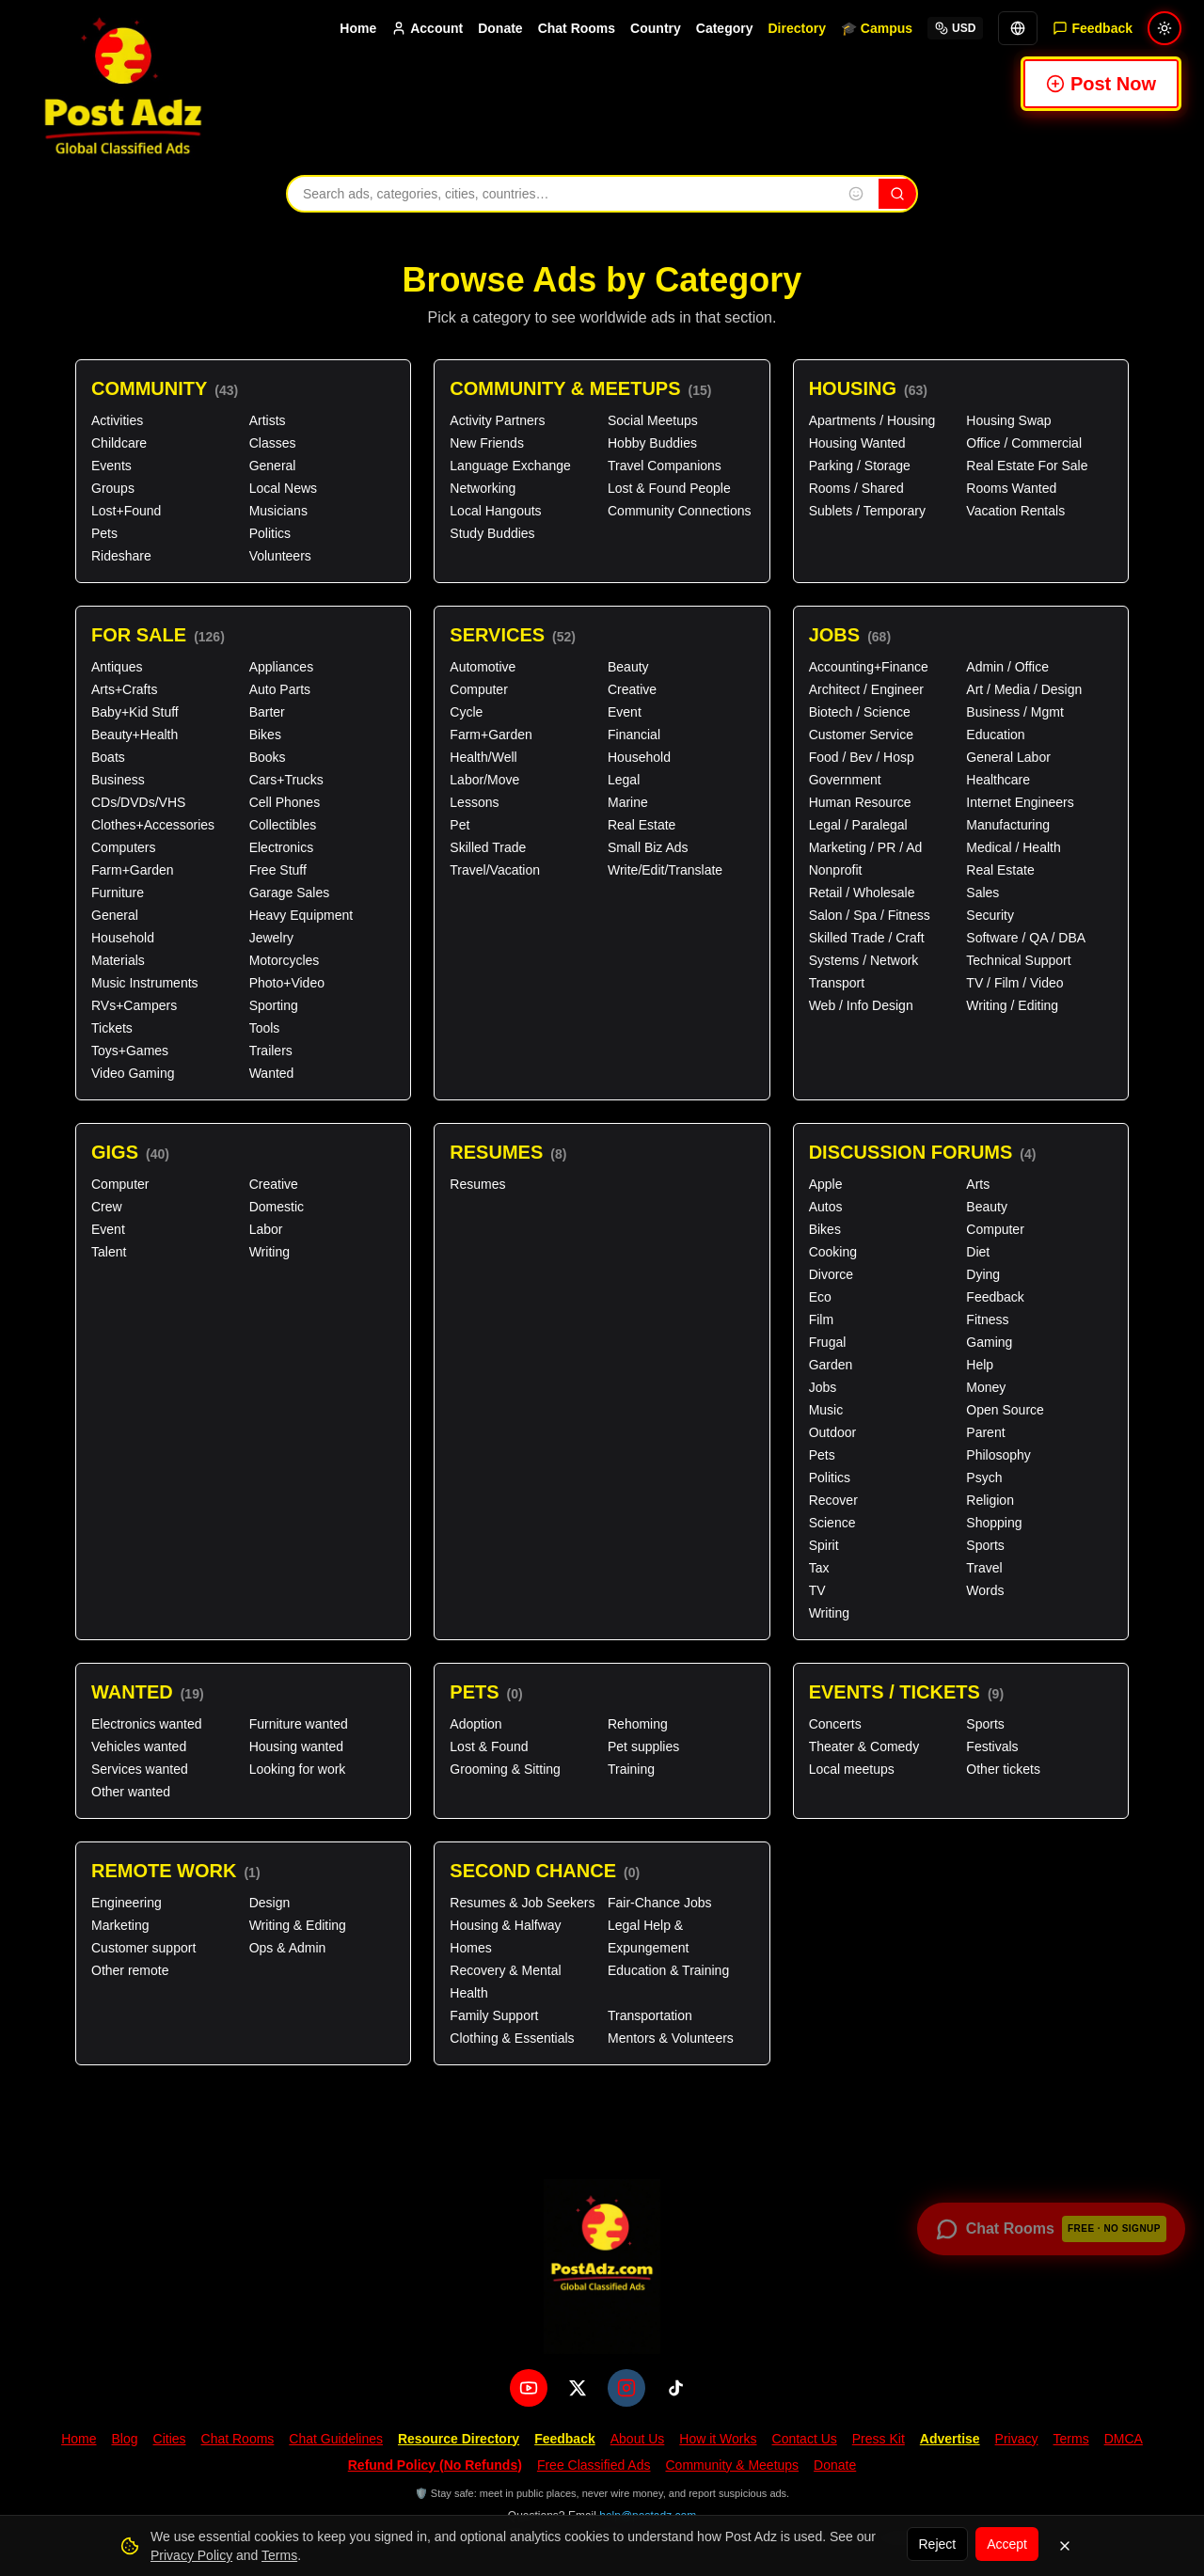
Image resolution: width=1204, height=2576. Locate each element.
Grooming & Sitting (505, 1769)
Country (655, 28)
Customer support (143, 1947)
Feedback (994, 1296)
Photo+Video (287, 982)
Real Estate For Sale (1026, 465)
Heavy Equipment (301, 915)
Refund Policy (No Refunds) (435, 2465)
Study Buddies (492, 533)
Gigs (130, 1152)
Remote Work (176, 1871)
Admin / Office (1007, 666)
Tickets (112, 1027)
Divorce (831, 1274)
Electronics (281, 847)
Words (985, 1590)
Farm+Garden (132, 869)
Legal (624, 779)
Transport (836, 982)
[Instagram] (626, 2388)
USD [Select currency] (955, 28)
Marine (628, 802)
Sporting (273, 1005)
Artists (267, 420)
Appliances (281, 666)
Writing (269, 1251)
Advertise (950, 2438)
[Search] (897, 194)
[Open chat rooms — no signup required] (1051, 2229)
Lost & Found (489, 1746)
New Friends (487, 442)
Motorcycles (284, 960)
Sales (982, 892)
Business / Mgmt (1014, 711)
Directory (796, 28)
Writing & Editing (297, 1925)
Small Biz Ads (648, 847)
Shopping (994, 1522)
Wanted (271, 1073)
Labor (266, 1229)
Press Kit (878, 2438)
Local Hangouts (495, 510)
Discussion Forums (923, 1152)
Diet (978, 1251)
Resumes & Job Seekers (522, 1902)
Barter (267, 711)
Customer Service (861, 734)
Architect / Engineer (866, 689)
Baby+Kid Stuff (135, 711)
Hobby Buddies (652, 442)
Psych (984, 1477)
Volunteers (280, 555)
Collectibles (283, 824)
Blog (124, 2438)
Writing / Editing (1012, 1005)
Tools (264, 1027)
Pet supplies (643, 1746)
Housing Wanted (857, 442)
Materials (118, 960)
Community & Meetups (580, 389)
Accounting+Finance (868, 666)
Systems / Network (864, 960)
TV (817, 1590)
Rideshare (121, 555)
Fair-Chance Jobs (660, 1902)
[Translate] (1018, 28)
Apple (826, 1184)
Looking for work (297, 1769)
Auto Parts (279, 689)
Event (625, 711)
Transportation (650, 2015)
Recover (833, 1500)
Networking (482, 488)
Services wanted (139, 1769)
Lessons (474, 802)
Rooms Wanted (1011, 488)
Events (111, 465)
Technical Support (1018, 960)
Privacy (1016, 2438)
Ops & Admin (287, 1947)
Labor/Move (484, 779)
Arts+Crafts (124, 689)
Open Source (1005, 1409)
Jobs (850, 635)
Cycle (466, 711)
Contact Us (804, 2438)
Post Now (1101, 83)
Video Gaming (132, 1073)
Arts (978, 1184)
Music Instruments (144, 982)
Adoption (475, 1723)
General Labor (1008, 757)
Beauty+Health (134, 734)
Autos (826, 1206)
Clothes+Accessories (152, 824)
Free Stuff (278, 869)
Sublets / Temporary (867, 510)
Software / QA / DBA (1025, 937)
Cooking (833, 1251)
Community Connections (680, 510)
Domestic (276, 1206)
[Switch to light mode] (1164, 28)
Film (821, 1319)
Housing (868, 389)
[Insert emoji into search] (856, 194)
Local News (283, 488)
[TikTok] (675, 2388)
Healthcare (998, 779)
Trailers (271, 1050)
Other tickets (1003, 1769)
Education (995, 734)
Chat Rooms (576, 28)
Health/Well (483, 757)
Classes (272, 442)
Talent (108, 1251)
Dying (983, 1274)
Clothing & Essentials (512, 2038)
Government (845, 779)
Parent (985, 1432)
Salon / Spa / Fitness (869, 915)
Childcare (119, 442)
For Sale (158, 635)
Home (358, 28)
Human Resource (860, 802)
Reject (938, 2544)
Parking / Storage (860, 465)
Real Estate (641, 824)
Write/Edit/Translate (665, 869)
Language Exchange (510, 465)
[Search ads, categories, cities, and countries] (560, 194)
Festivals (992, 1746)
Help (979, 1364)
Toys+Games (129, 1050)
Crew (106, 1206)
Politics (270, 533)
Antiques (116, 666)
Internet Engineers (1019, 802)
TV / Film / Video (1014, 982)
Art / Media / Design (1024, 689)
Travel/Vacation (495, 869)
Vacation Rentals (1015, 510)
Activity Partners (497, 420)
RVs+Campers (134, 1005)
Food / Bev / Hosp (861, 757)
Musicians (278, 510)
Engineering (126, 1902)
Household (122, 937)
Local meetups (852, 1769)
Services (513, 635)
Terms (1071, 2438)
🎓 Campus (876, 28)
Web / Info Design (861, 1005)
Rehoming (638, 1723)
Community (164, 389)
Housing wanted (296, 1746)
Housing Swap (1008, 420)
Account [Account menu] (427, 28)
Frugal (828, 1342)
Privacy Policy (191, 2555)
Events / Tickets (906, 1692)
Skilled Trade (488, 847)
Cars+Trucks (286, 779)
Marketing (120, 1925)
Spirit (824, 1545)
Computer (478, 689)
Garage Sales (289, 892)
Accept (1007, 2544)
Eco (820, 1296)
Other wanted (130, 1791)
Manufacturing (1008, 824)
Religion (990, 1500)
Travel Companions (664, 465)
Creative (632, 689)
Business (118, 779)
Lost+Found (126, 510)
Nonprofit (836, 869)
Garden (831, 1364)
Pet (459, 824)
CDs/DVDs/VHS (138, 802)
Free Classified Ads (594, 2465)
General (272, 465)
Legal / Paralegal (858, 824)
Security (990, 915)
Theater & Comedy (864, 1746)
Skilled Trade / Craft (867, 937)
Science (832, 1522)
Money (986, 1387)
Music (826, 1409)
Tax (819, 1567)
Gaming (989, 1342)
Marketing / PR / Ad (866, 847)
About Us (637, 2438)
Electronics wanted (146, 1723)
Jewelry (271, 937)
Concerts (835, 1723)
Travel (984, 1567)
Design (270, 1902)
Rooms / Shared (856, 488)
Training (631, 1769)
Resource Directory (458, 2438)
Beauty (628, 666)
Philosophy (998, 1454)
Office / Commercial (1024, 442)
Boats (108, 757)
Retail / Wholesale (862, 892)
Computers (123, 847)
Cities (169, 2438)
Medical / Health (1013, 847)
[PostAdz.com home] (602, 2266)
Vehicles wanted (138, 1746)
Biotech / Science (860, 711)
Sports (985, 1545)
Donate (500, 28)
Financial (634, 734)
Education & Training (668, 1970)
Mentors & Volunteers (671, 2038)
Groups (113, 488)
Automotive (482, 666)
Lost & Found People (669, 488)
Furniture (117, 892)
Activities (117, 420)
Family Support (494, 2015)
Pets (104, 533)
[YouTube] (528, 2388)
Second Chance (545, 1871)
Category (724, 28)
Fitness (987, 1319)
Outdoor (833, 1432)
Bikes (265, 734)
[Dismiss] (1065, 2546)
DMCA (1123, 2438)
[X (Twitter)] (577, 2388)
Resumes (508, 1152)
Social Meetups (653, 420)
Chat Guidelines (336, 2438)
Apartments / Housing (872, 420)
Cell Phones (285, 802)
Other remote (129, 1970)
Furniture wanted (298, 1723)
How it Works (717, 2438)
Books (267, 757)
